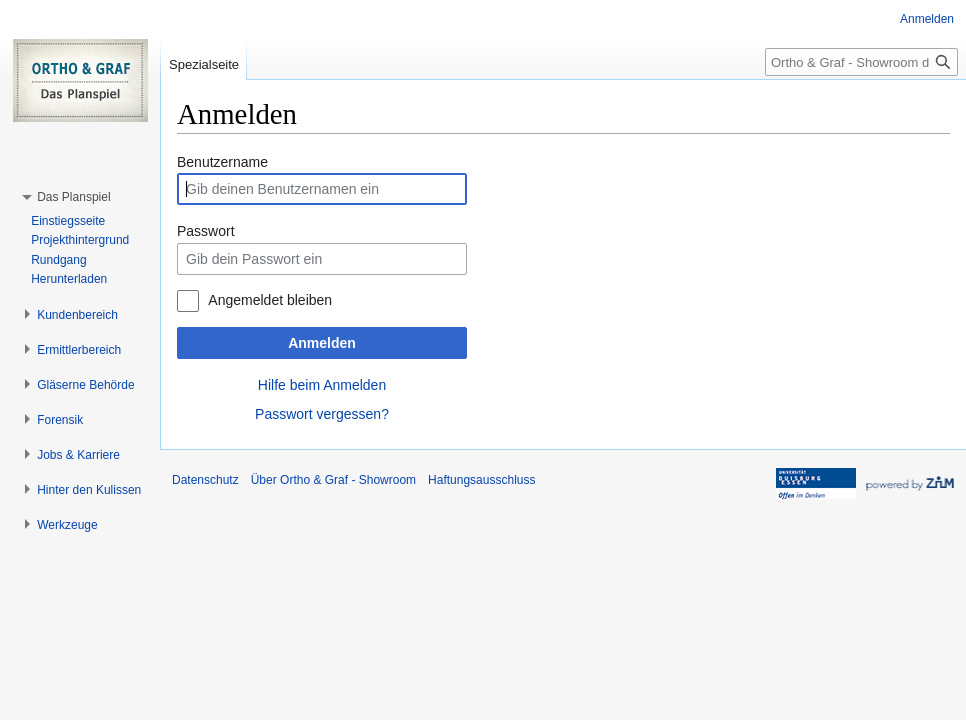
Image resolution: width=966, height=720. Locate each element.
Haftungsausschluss (481, 480)
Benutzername (222, 162)
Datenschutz (205, 480)
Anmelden (322, 343)
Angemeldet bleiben (270, 300)
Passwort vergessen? (322, 414)
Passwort (206, 231)
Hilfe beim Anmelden (322, 385)
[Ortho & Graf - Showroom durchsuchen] (861, 62)
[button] (73, 197)
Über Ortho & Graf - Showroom (333, 480)
